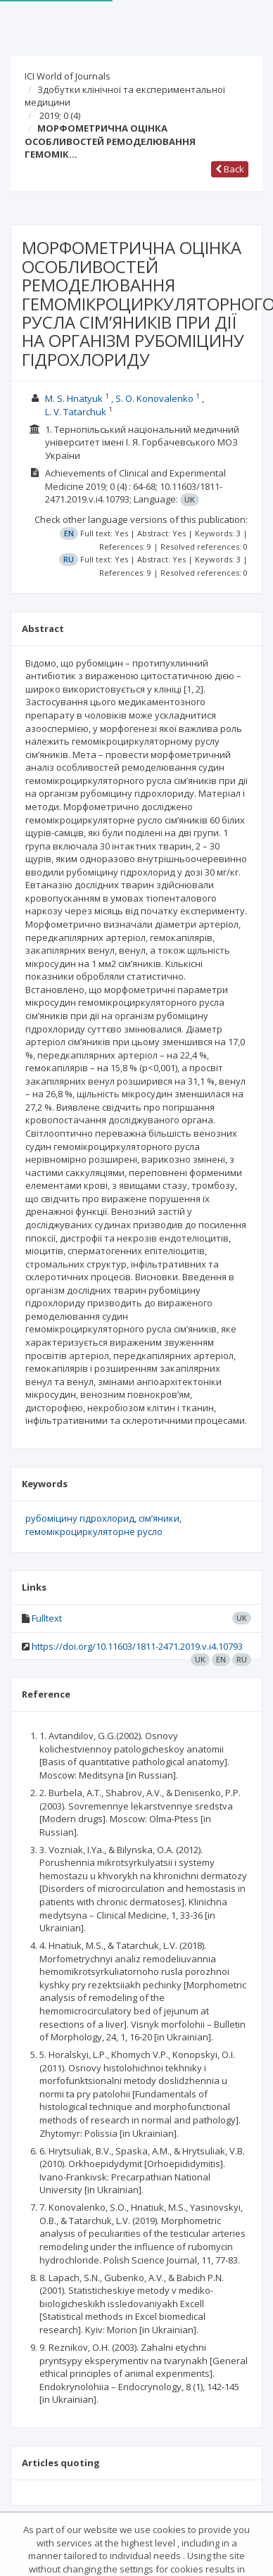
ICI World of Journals (67, 76)
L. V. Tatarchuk (75, 411)
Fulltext (47, 1618)
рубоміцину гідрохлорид (79, 1518)
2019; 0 (59, 115)
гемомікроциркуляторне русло (94, 1531)
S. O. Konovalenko (154, 398)
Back (229, 169)
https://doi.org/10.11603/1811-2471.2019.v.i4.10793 (137, 1646)
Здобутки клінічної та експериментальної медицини (125, 96)
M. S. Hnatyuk (74, 398)
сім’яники (159, 1518)
